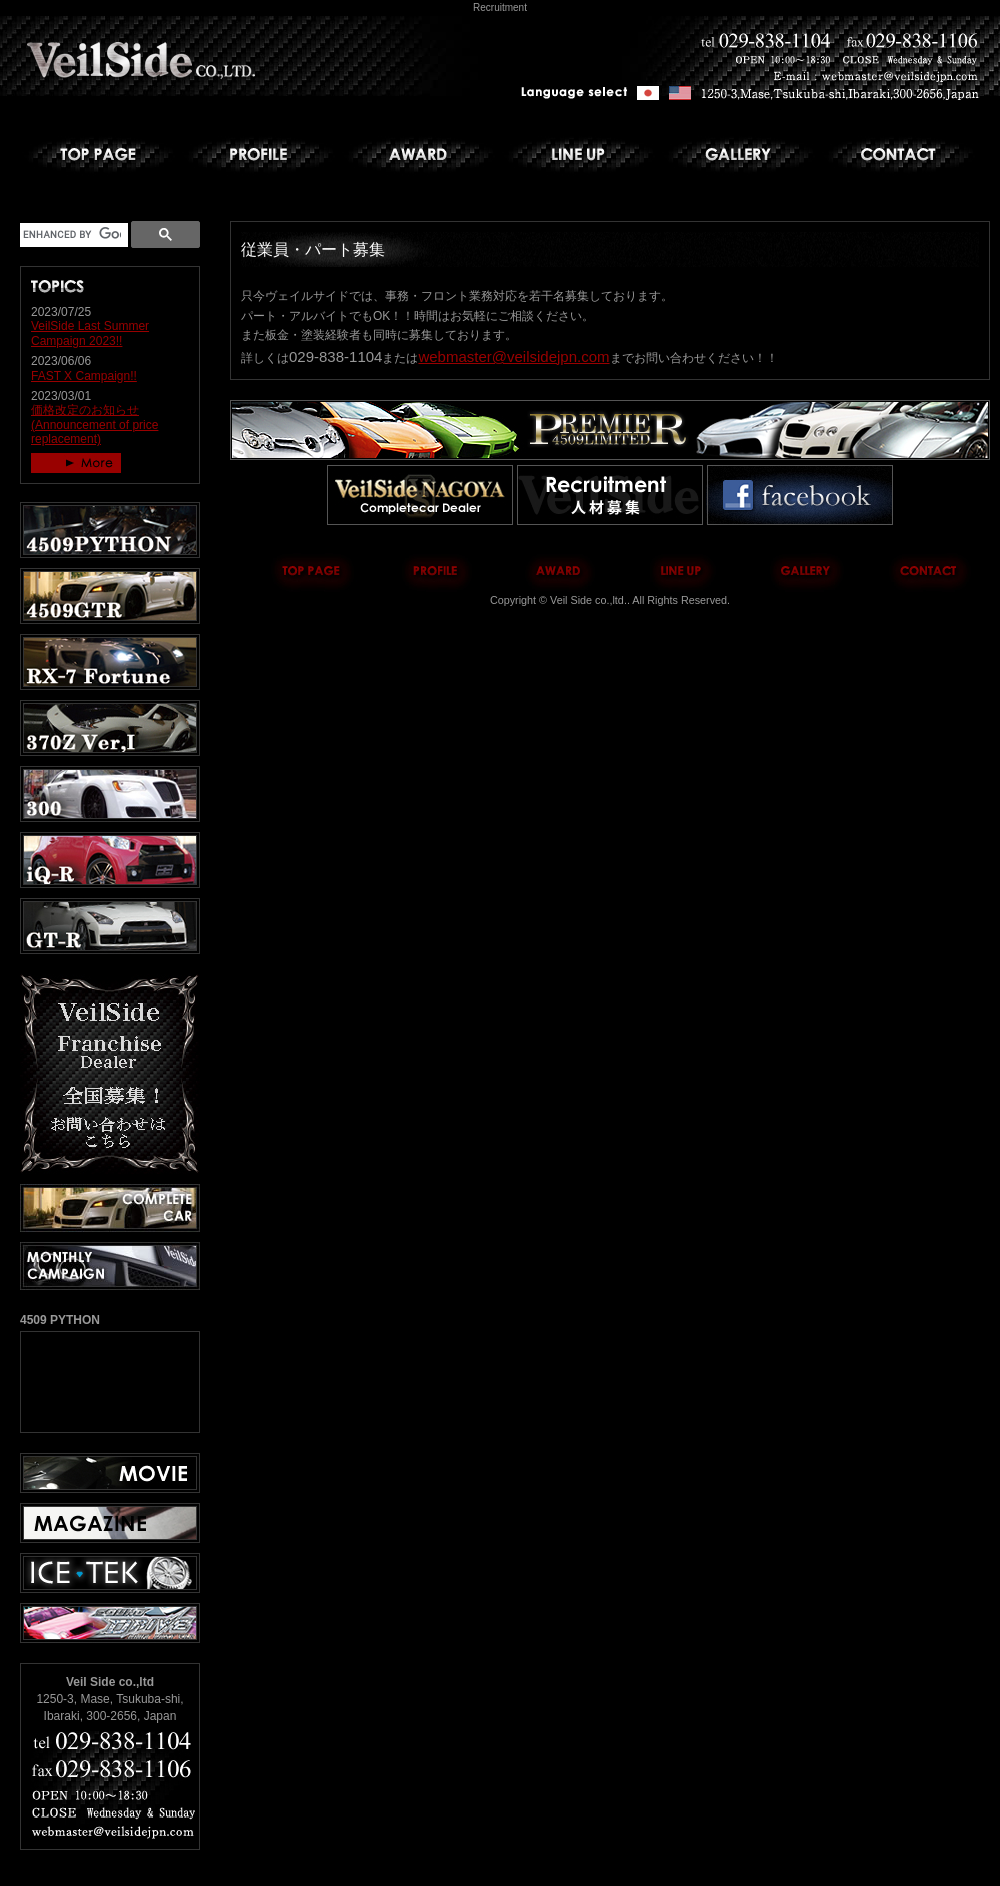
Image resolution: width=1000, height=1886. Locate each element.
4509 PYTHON (110, 1382)
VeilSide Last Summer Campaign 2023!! (90, 333)
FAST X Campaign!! (84, 376)
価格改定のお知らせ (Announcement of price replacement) (94, 424)
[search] (72, 235)
